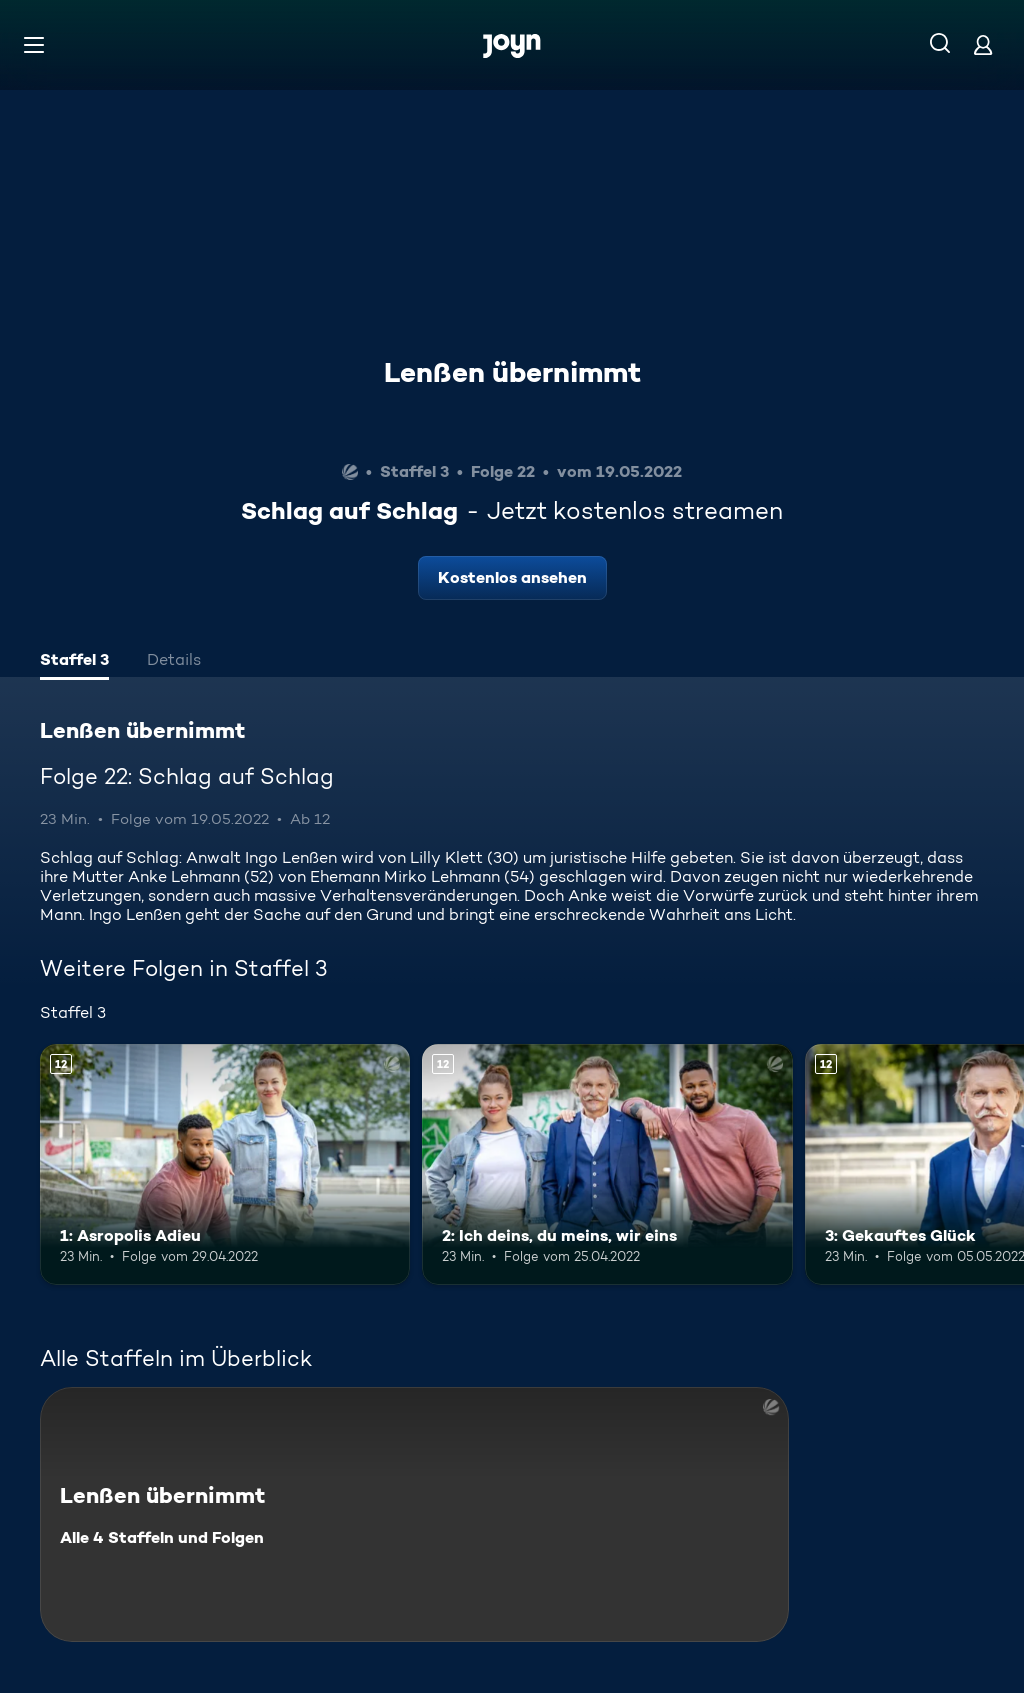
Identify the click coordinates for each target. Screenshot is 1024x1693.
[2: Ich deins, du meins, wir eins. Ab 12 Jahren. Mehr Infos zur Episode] (607, 1164)
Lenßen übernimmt (512, 372)
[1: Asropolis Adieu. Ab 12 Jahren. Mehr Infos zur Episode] (225, 1164)
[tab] (74, 662)
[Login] (983, 44)
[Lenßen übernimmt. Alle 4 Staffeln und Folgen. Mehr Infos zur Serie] (414, 1514)
